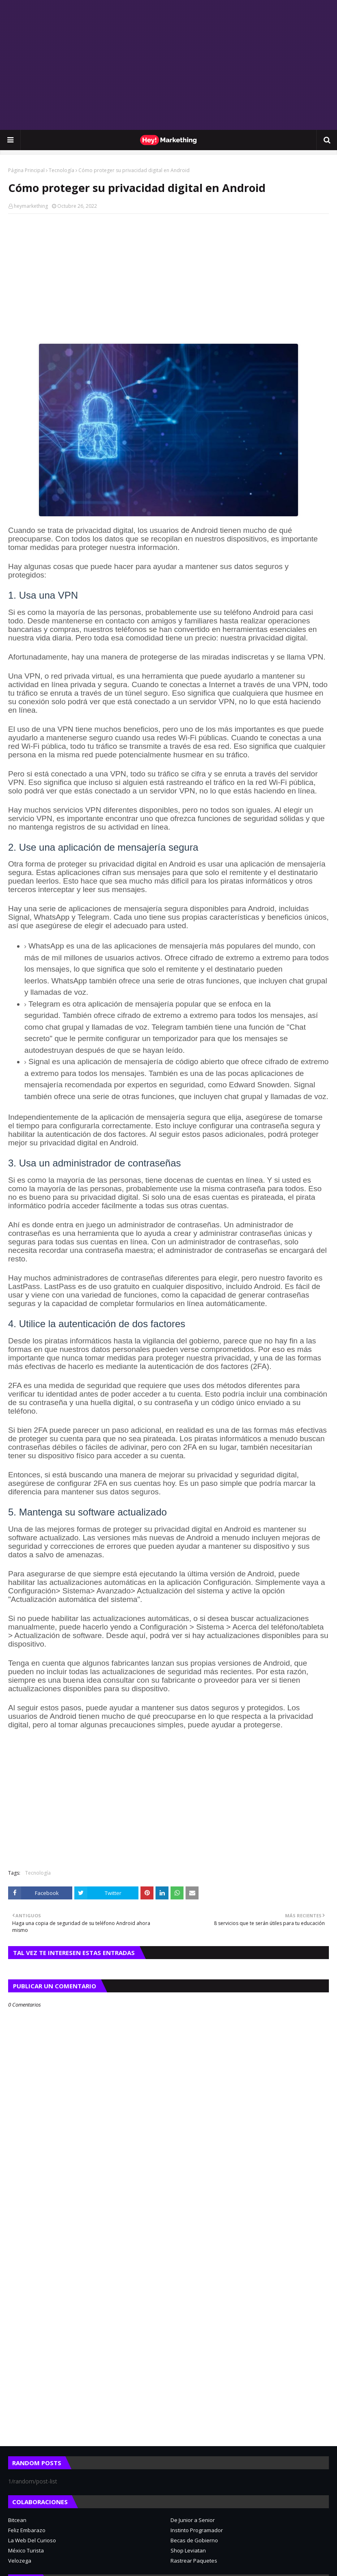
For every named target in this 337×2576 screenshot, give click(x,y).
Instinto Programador (197, 2530)
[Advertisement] (168, 65)
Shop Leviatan (188, 2550)
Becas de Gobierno (194, 2540)
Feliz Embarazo (26, 2530)
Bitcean (17, 2520)
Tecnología (61, 170)
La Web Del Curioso (32, 2540)
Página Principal (26, 170)
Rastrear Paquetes (194, 2560)
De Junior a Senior (193, 2520)
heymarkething (31, 206)
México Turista (26, 2550)
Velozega (19, 2560)
